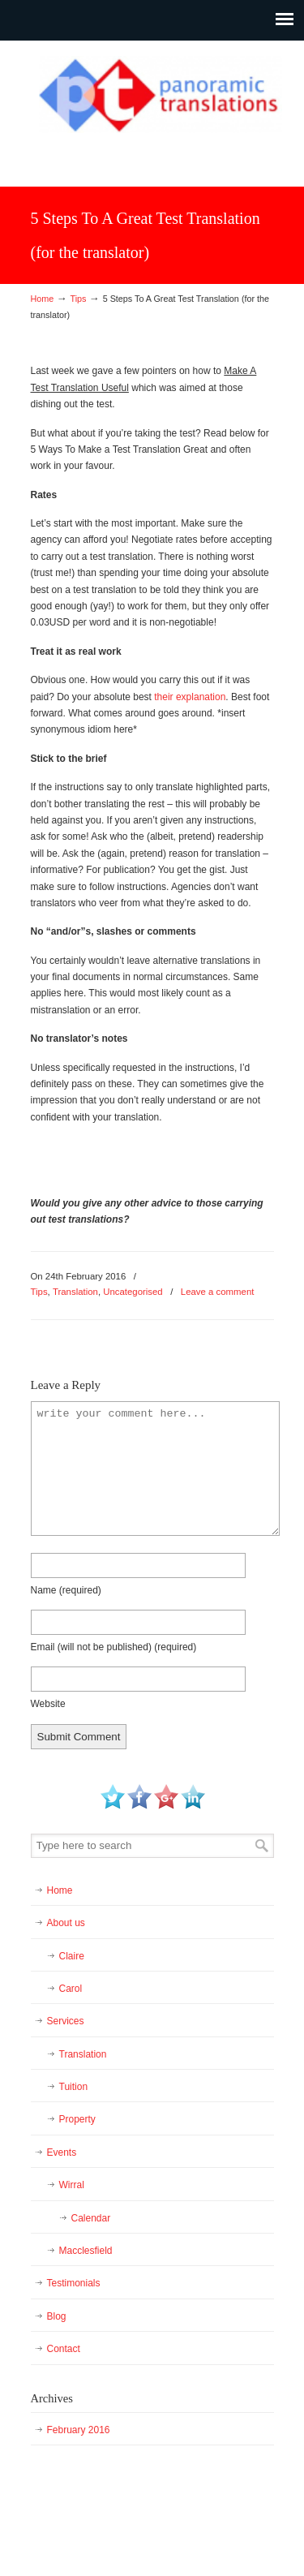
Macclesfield (86, 2250)
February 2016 (78, 2430)
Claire (71, 1956)
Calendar (91, 2218)
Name (66, 1590)
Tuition (73, 2086)
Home (42, 298)
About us (66, 1923)
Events (62, 2152)
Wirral (71, 2185)
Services (65, 2021)
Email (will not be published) (114, 1647)
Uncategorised (132, 1292)
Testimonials (74, 2283)
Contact (63, 2349)
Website (48, 1703)
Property (77, 2119)
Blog (56, 2316)
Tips (78, 298)
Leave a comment (218, 1292)
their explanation (189, 697)
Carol (71, 1988)
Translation (75, 1292)
